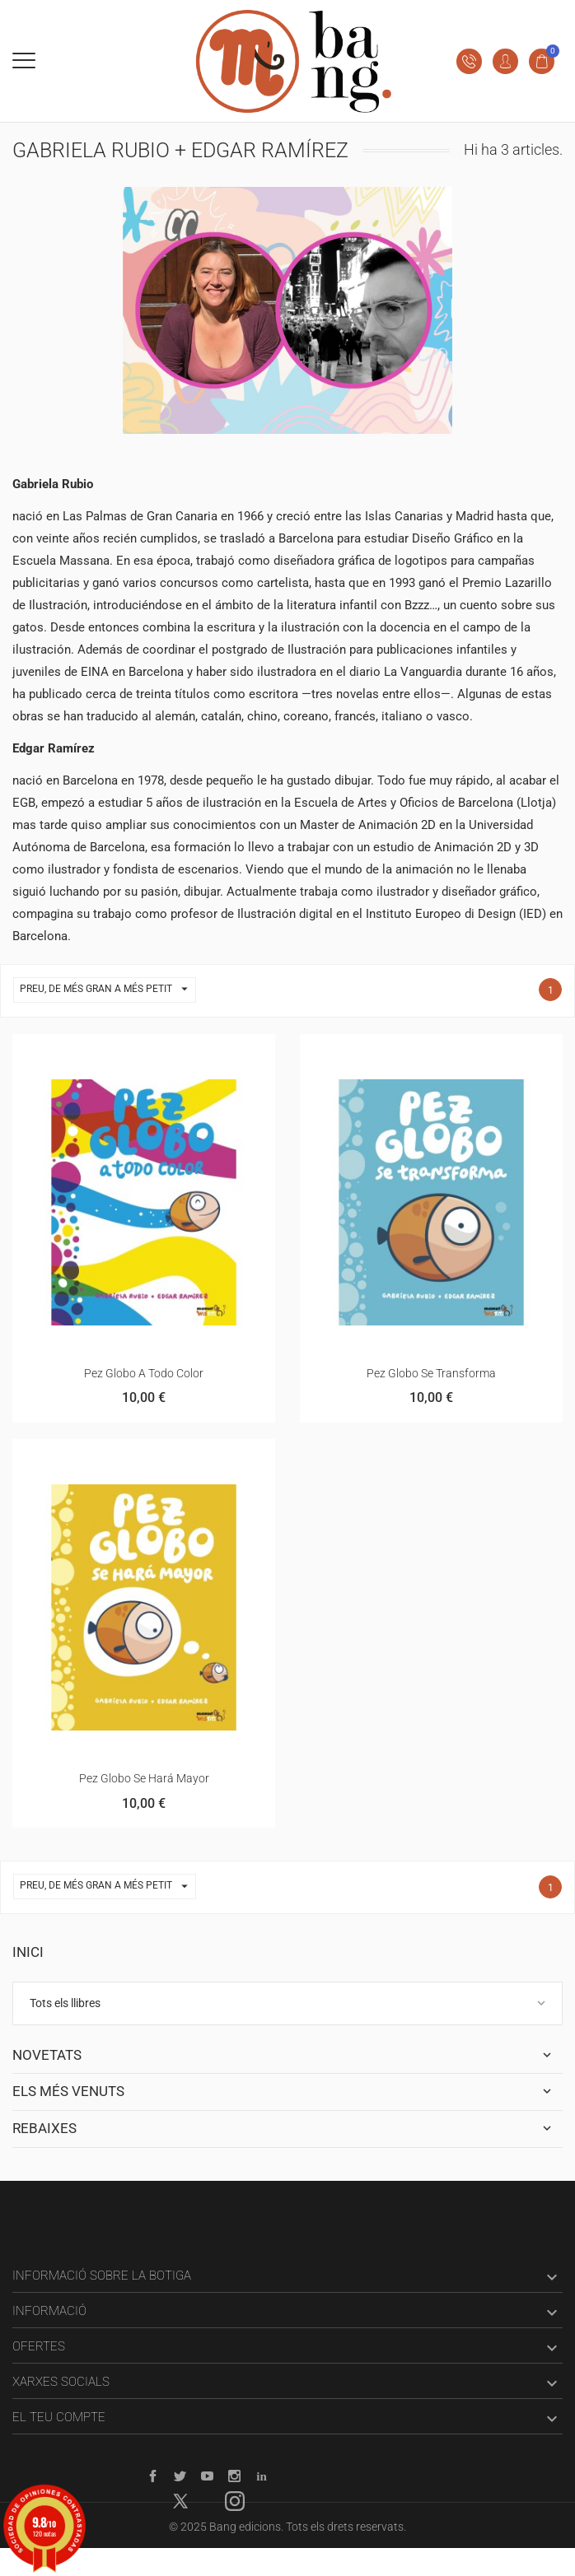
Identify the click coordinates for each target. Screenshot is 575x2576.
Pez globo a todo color (143, 1373)
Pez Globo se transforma (431, 1373)
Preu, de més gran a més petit (107, 990)
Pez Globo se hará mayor (144, 1778)
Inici (28, 1952)
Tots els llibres (65, 2003)
